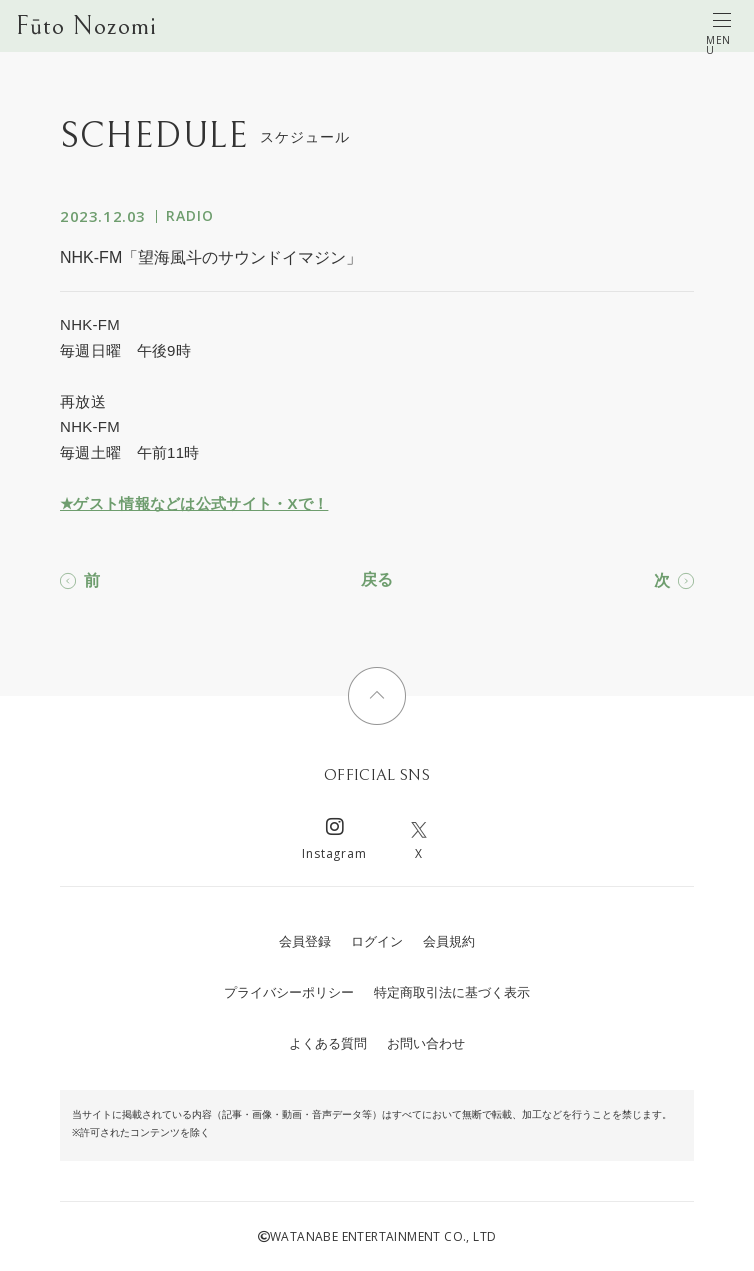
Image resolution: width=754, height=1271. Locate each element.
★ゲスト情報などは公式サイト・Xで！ (194, 503)
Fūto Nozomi (86, 26)
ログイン (377, 941)
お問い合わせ (426, 1043)
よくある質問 (328, 1043)
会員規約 (449, 941)
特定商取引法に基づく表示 (452, 992)
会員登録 (305, 941)
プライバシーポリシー (289, 992)
